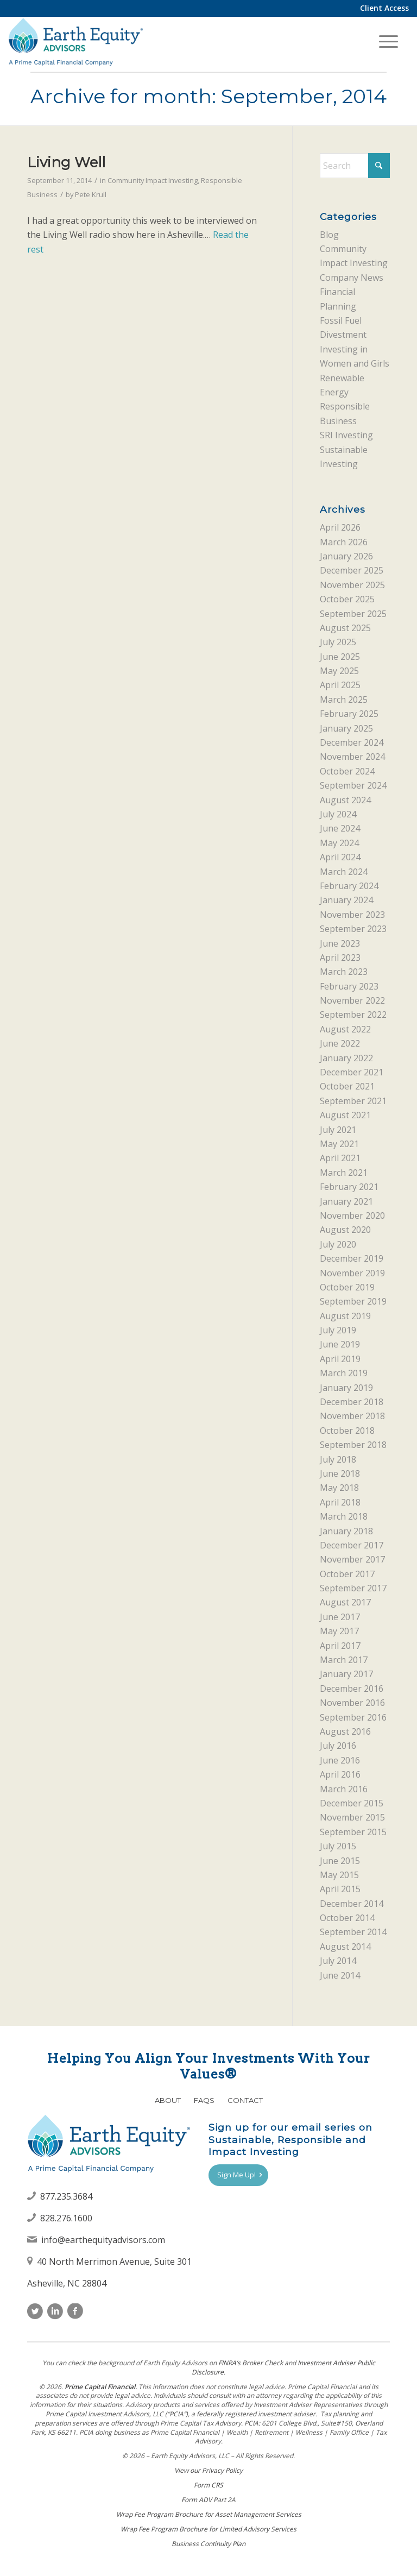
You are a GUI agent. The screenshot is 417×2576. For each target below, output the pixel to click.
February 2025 (349, 714)
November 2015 (352, 1817)
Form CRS (208, 2485)
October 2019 (347, 1287)
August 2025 (345, 628)
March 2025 (344, 700)
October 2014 (347, 1918)
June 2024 (340, 828)
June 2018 (340, 1473)
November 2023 (352, 915)
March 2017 (344, 1660)
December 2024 (351, 742)
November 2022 (352, 1000)
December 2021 (351, 1072)
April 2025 (340, 685)
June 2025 (340, 657)
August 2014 (345, 1947)
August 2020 (345, 1230)
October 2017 (347, 1574)
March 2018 (344, 1516)
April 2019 (340, 1359)
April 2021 (340, 1158)
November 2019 (352, 1273)
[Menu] (388, 41)
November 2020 (352, 1215)
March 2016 (344, 1789)
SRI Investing (346, 435)
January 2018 (346, 1531)
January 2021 (346, 1201)
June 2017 (340, 1617)
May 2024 (339, 843)
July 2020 (338, 1244)
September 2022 (353, 1015)
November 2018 (352, 1416)
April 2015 (340, 1889)
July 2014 (338, 1961)
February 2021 (349, 1187)
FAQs (204, 2100)
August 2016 (345, 1731)
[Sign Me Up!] (238, 2175)
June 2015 (340, 1861)
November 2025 (352, 585)
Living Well (66, 162)
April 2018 (340, 1502)
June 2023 (340, 943)
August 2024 (345, 800)
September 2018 (353, 1445)
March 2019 (344, 1373)
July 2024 (338, 814)
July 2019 (338, 1330)
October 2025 (347, 599)
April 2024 (340, 857)
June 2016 (340, 1760)
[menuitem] (382, 8)
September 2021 (353, 1101)
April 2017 (340, 1646)
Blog (329, 235)
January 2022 (346, 1058)
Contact (245, 2100)
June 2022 (340, 1043)
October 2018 (347, 1431)
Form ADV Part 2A (208, 2499)
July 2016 (338, 1746)
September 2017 (353, 1588)
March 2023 (344, 972)
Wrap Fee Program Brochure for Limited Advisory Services (208, 2529)
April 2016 (340, 1774)
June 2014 (340, 1975)
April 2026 (340, 527)
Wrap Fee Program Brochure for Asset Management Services (208, 2514)
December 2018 (351, 1402)
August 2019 (345, 1316)
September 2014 (353, 1932)
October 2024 (347, 771)
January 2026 (346, 556)
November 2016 (352, 1703)
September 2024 (353, 785)
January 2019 (346, 1388)
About (168, 2100)
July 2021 (338, 1130)
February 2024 (349, 886)
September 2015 (353, 1832)
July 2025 (338, 642)
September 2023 (353, 929)
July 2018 (338, 1459)
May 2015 (339, 1875)
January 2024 (346, 900)
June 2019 (340, 1344)
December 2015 (351, 1803)
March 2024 (344, 872)
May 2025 (339, 671)
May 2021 (339, 1144)
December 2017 (351, 1545)
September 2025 (353, 614)
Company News (351, 278)
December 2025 (351, 570)
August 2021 (345, 1115)
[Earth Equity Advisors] (75, 41)
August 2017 (345, 1602)
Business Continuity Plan (208, 2543)
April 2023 (340, 957)
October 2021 (347, 1086)
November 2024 (352, 757)
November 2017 (352, 1559)
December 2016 (351, 1689)
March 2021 (344, 1173)
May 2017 (339, 1631)
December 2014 (351, 1904)
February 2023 (349, 986)
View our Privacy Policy (208, 2470)
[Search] (355, 165)
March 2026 (344, 542)
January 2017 (346, 1674)
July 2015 (338, 1846)
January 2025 (346, 728)
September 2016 (353, 1717)
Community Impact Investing (153, 180)
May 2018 (339, 1488)
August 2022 (345, 1029)
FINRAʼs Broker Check (250, 2362)
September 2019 (353, 1301)
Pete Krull (90, 194)
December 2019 (351, 1258)
